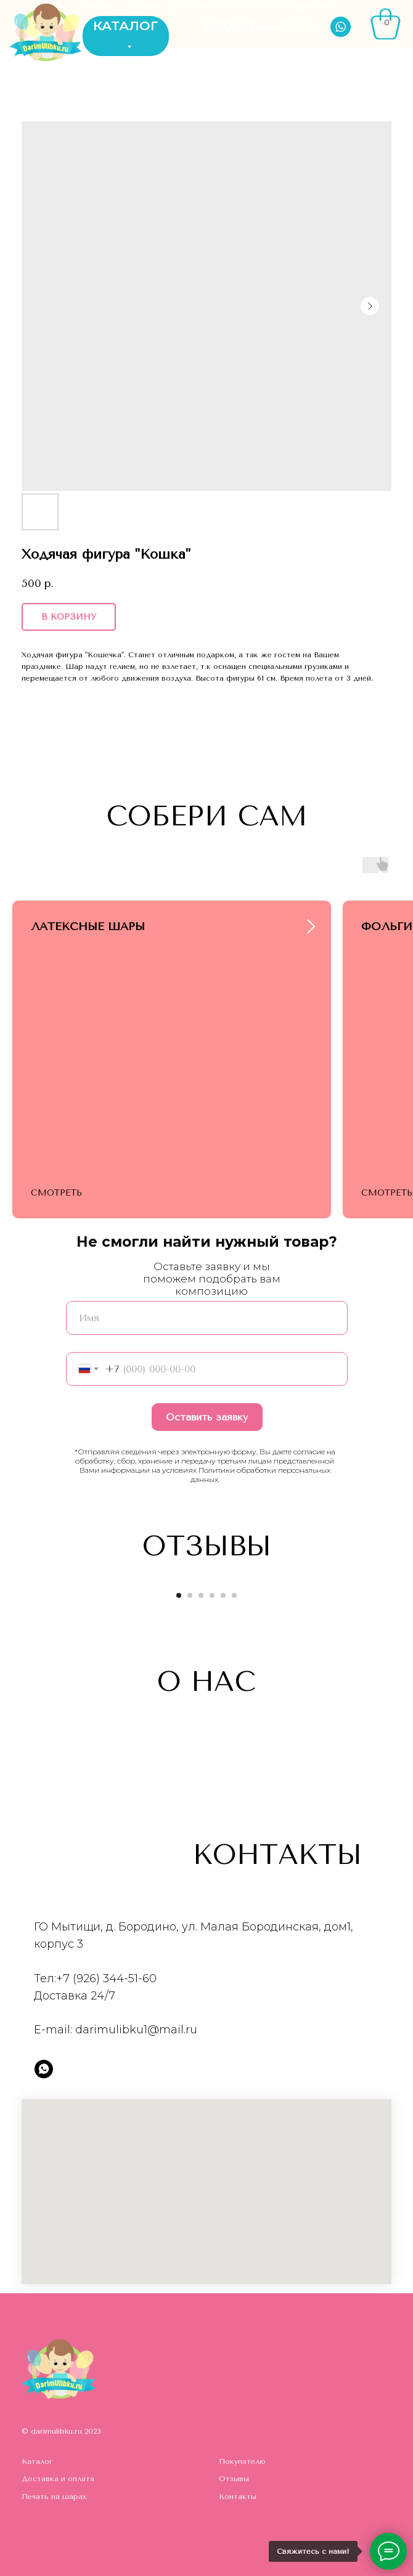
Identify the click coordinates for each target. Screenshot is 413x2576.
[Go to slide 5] (223, 1595)
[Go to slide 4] (212, 1595)
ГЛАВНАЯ (96, 6)
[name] (207, 1318)
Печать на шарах (54, 2496)
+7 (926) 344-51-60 (106, 1978)
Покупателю (242, 2461)
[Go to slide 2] (189, 1595)
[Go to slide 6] (234, 1595)
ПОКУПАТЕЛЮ (277, 6)
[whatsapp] (44, 2069)
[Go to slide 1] (178, 1595)
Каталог (37, 2461)
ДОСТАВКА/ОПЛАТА (205, 6)
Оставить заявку (207, 1417)
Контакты (237, 2496)
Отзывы (234, 2478)
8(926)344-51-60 (259, 26)
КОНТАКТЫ (317, 6)
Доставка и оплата (58, 2478)
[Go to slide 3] (200, 1595)
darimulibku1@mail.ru (136, 2029)
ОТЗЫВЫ (143, 6)
